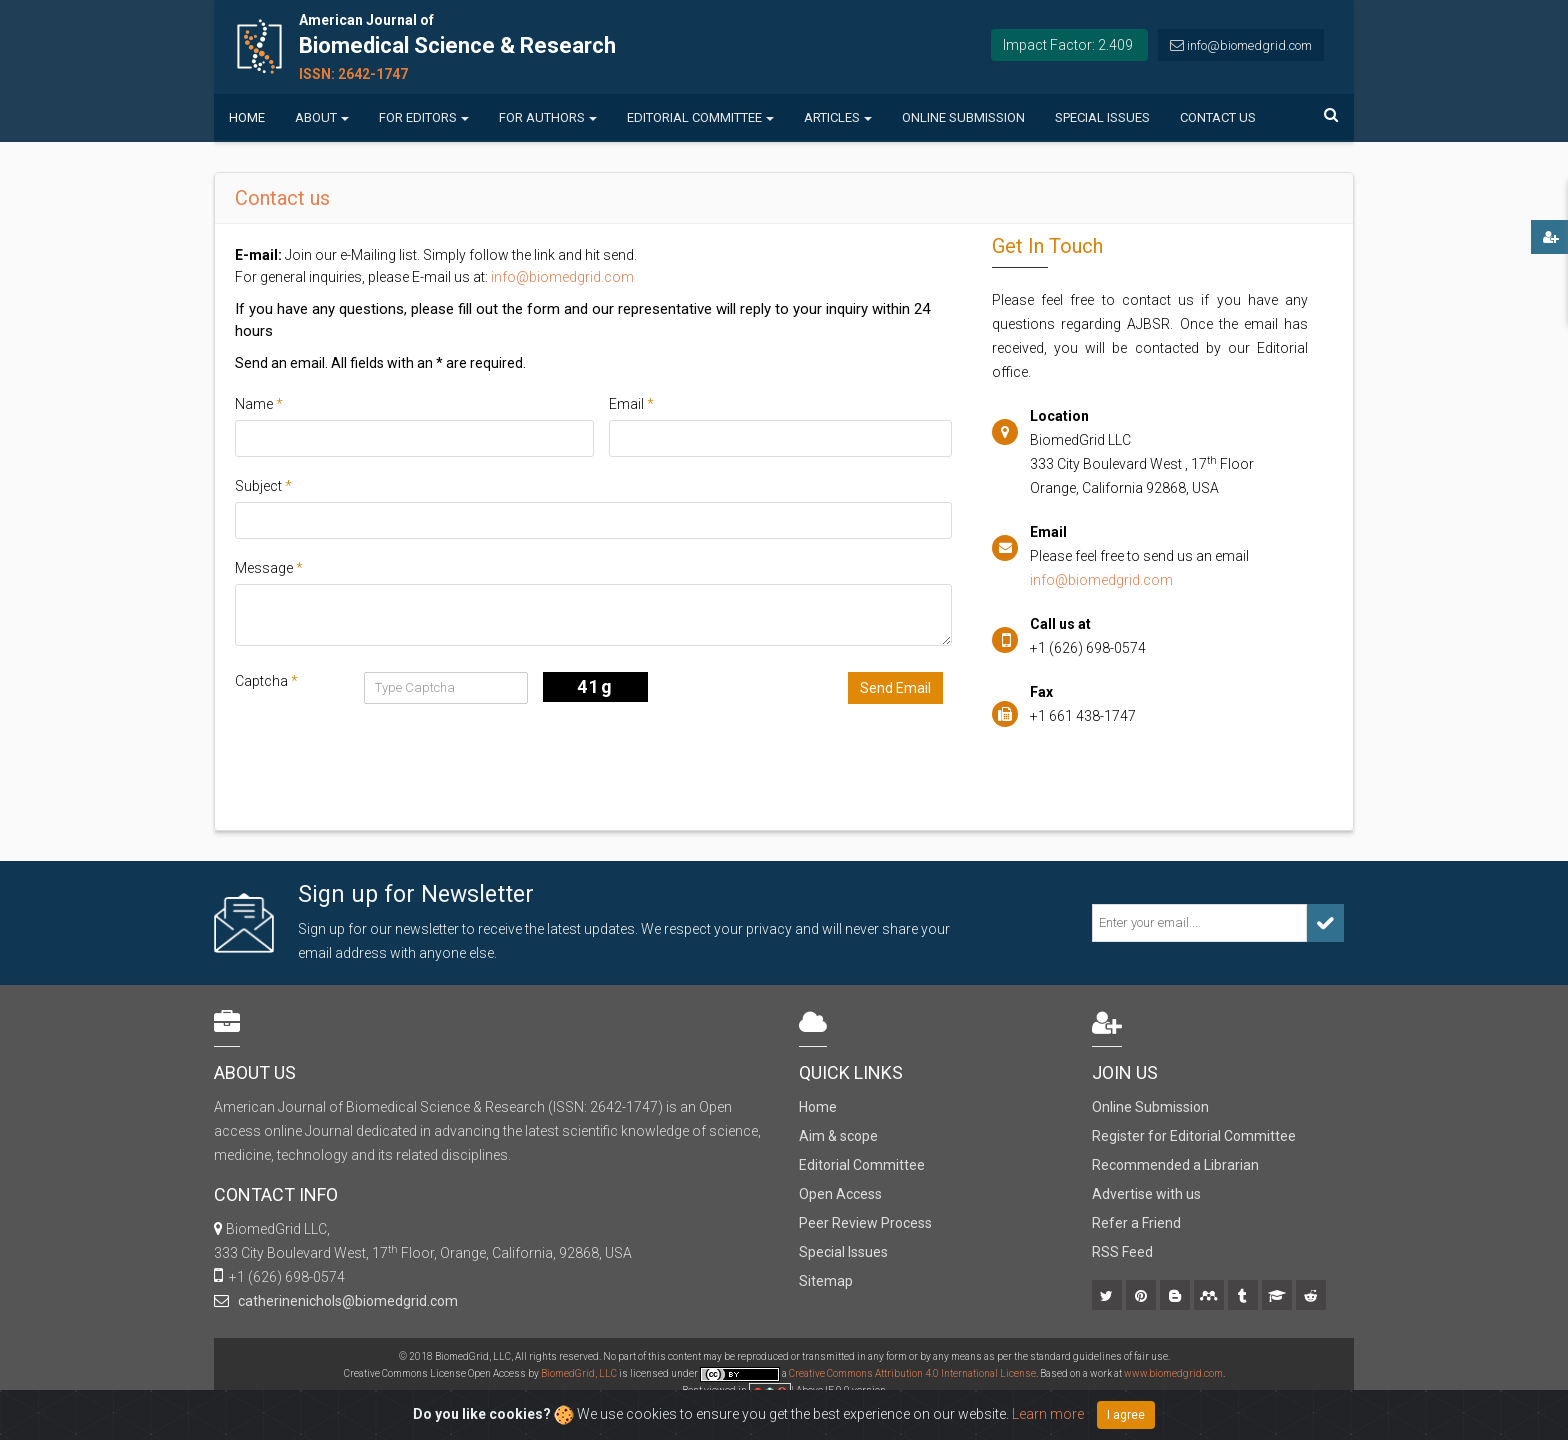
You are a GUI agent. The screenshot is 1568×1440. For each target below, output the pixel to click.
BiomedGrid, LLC (580, 1373)
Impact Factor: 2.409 (1068, 45)
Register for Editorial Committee (1194, 1136)
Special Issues (1102, 117)
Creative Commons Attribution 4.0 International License (912, 1373)
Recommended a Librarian (1175, 1165)
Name (259, 404)
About (322, 117)
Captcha (266, 681)
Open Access (840, 1194)
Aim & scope (838, 1136)
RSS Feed (1122, 1252)
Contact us (1218, 117)
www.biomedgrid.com (1173, 1373)
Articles (838, 117)
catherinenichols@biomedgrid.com (345, 1301)
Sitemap (826, 1281)
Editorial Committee (700, 117)
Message (269, 568)
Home (247, 117)
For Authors (548, 117)
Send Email (895, 688)
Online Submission (963, 117)
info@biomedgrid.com (1249, 45)
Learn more (1048, 1414)
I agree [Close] (1126, 1415)
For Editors (424, 117)
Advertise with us (1146, 1194)
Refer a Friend (1136, 1223)
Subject (263, 486)
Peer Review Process (865, 1223)
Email (631, 404)
